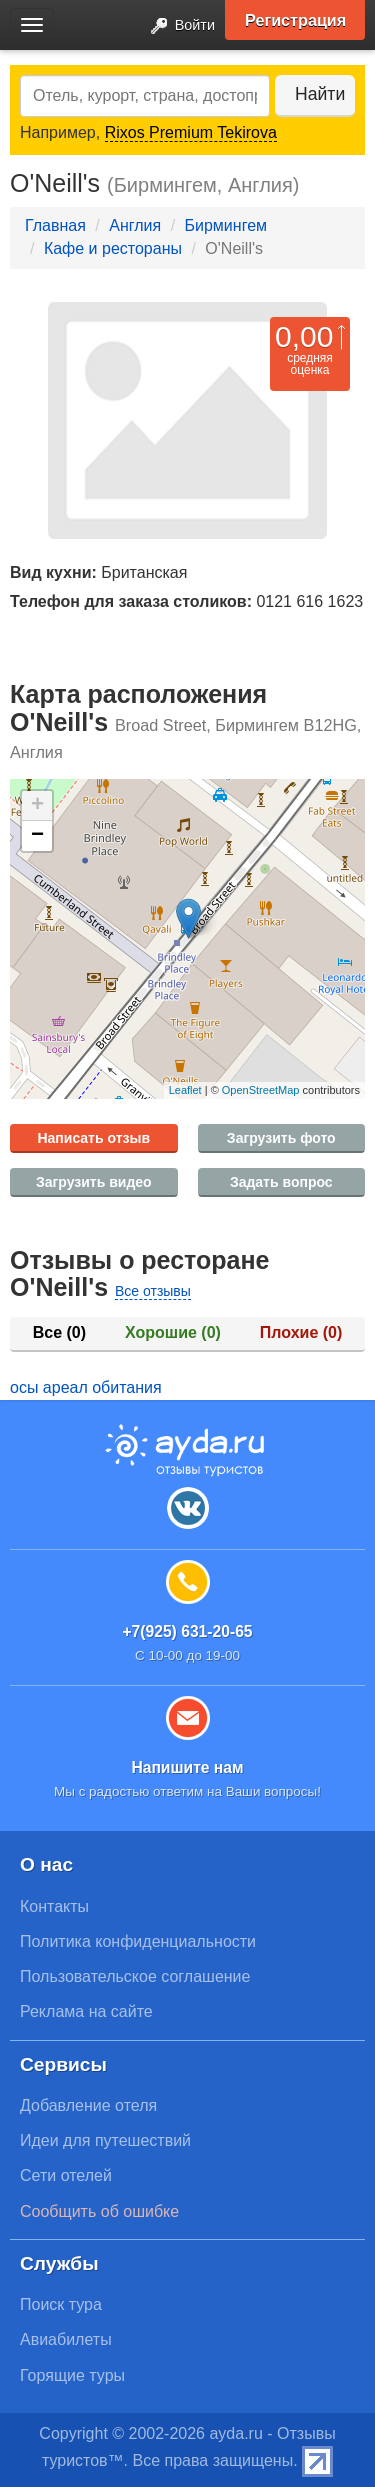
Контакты (54, 1906)
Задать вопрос (281, 1182)
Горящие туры (72, 2375)
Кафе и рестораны (113, 248)
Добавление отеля (88, 2105)
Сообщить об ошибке (99, 2211)
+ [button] (37, 806)
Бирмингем (226, 225)
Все (59, 1332)
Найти (320, 94)
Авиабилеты (66, 2339)
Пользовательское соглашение (135, 1976)
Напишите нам (187, 1767)
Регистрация (295, 20)
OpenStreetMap (261, 1090)
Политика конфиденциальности (138, 1941)
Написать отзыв (93, 1138)
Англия (135, 225)
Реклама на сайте (86, 2011)
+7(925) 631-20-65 (187, 1631)
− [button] (37, 836)
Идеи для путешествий (105, 2140)
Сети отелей (66, 2175)
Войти (177, 26)
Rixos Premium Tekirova (191, 132)
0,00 (304, 336)
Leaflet (185, 1090)
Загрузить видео (94, 1182)
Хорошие (173, 1332)
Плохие (301, 1332)
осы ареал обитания (86, 1387)
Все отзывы (153, 1291)
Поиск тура (61, 2304)
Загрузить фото (281, 1138)
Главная (55, 225)
